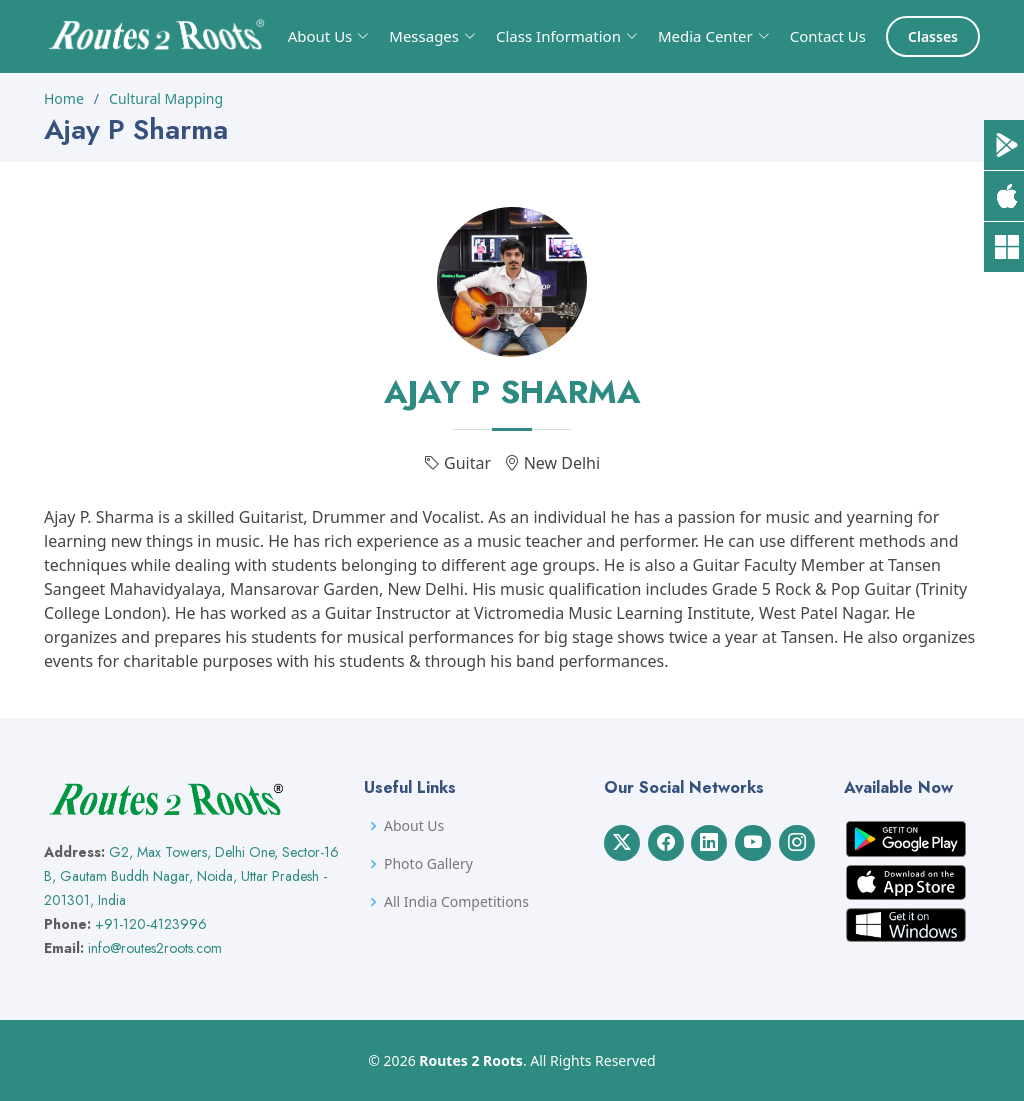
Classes (933, 36)
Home (64, 98)
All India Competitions (456, 902)
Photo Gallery (428, 864)
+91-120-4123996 (151, 924)
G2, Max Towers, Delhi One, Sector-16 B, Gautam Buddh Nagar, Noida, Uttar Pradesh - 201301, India (191, 876)
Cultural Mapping (166, 98)
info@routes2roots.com (155, 948)
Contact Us (828, 36)
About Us (414, 826)
